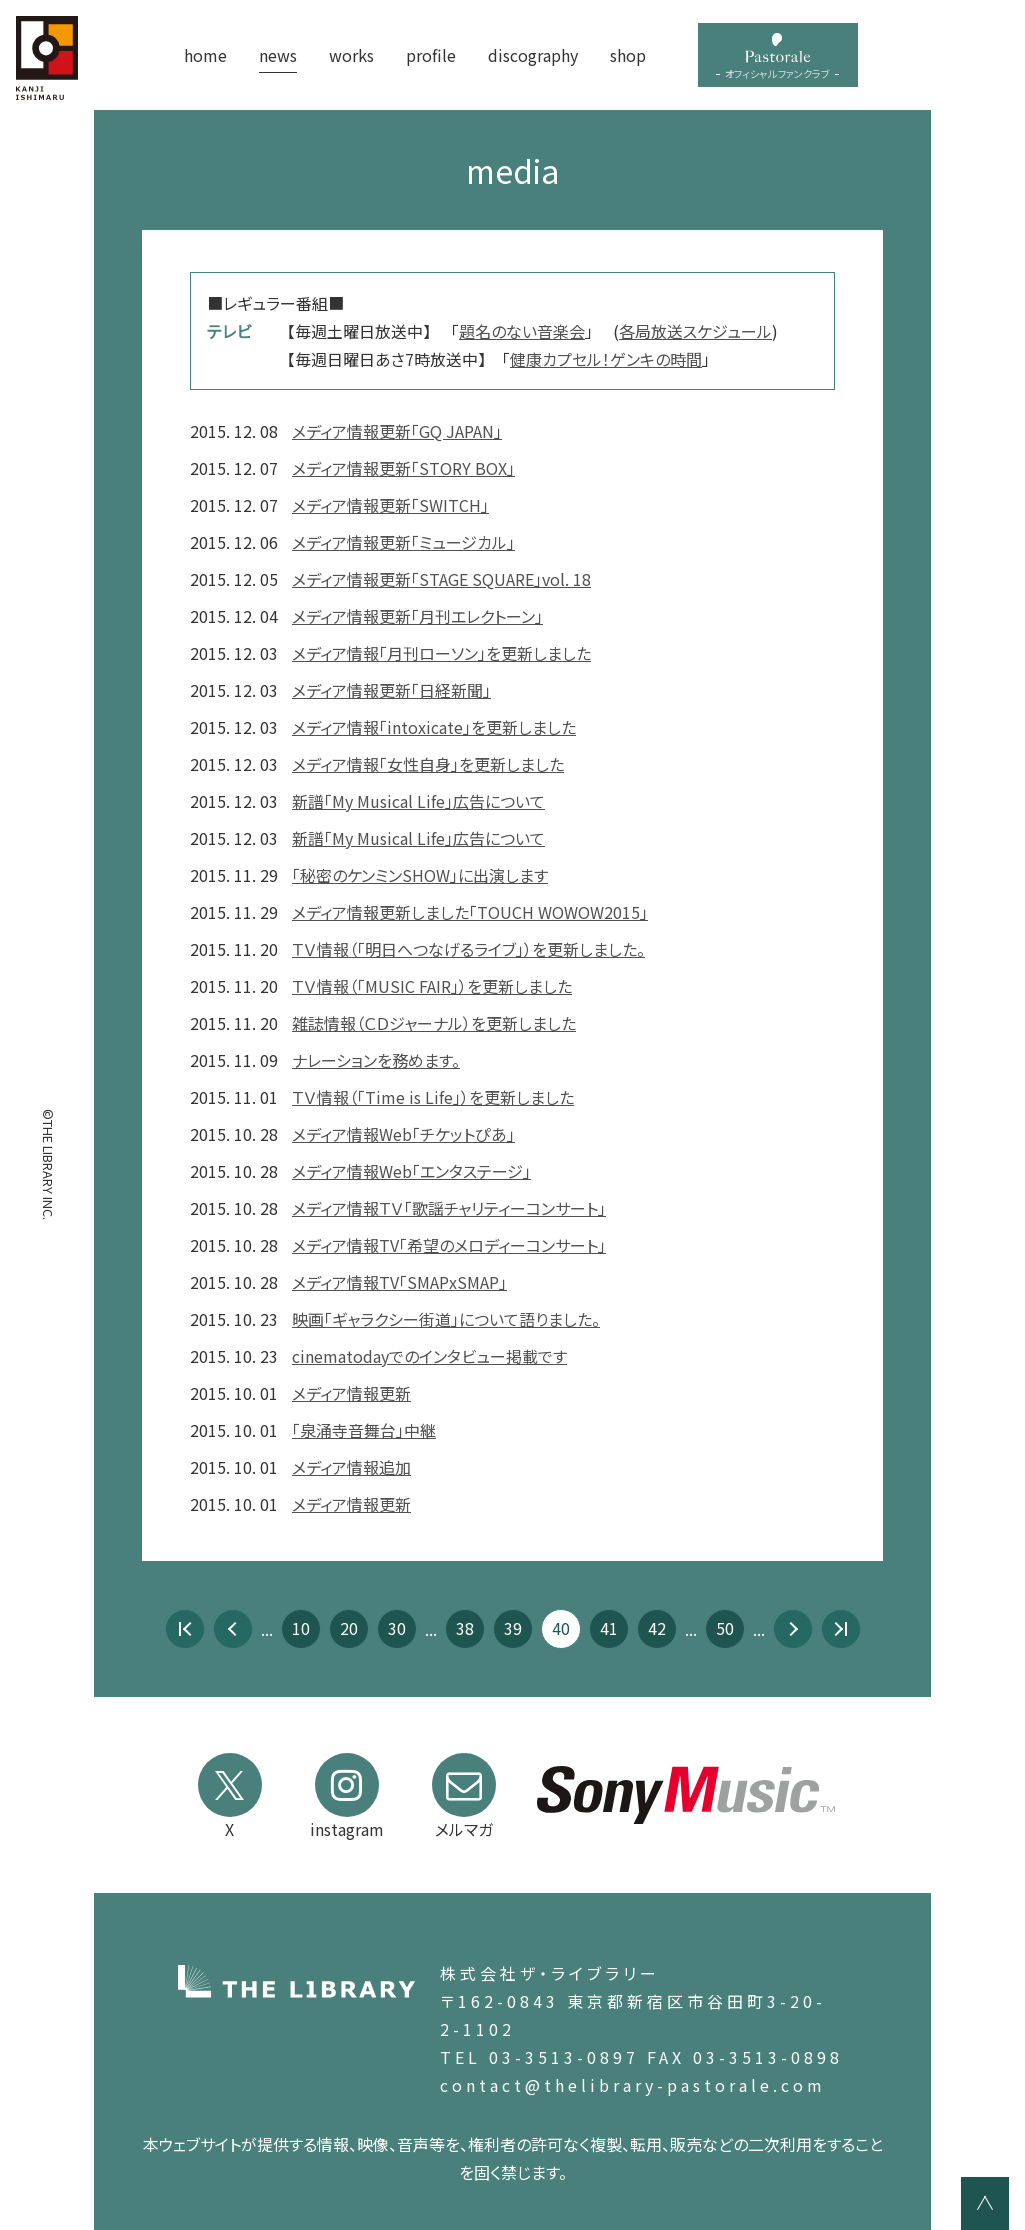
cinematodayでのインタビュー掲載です (429, 1356)
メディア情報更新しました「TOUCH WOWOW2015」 (470, 912)
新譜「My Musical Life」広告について (418, 801)
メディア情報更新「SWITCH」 (390, 505)
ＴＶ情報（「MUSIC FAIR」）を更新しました (432, 986)
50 (725, 1628)
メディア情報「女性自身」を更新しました (428, 764)
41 (609, 1628)
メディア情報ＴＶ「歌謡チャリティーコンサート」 (449, 1208)
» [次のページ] (793, 1629)
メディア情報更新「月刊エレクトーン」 (417, 616)
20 (349, 1628)
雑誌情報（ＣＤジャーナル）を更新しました (434, 1023)
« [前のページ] (233, 1629)
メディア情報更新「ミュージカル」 (403, 542)
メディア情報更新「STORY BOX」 (403, 468)
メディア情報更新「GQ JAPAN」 (397, 431)
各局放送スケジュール (695, 331)
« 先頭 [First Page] (185, 1629)
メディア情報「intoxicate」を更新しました (434, 727)
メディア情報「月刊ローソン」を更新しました (441, 653)
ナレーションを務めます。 (376, 1060)
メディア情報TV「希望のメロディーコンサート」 (449, 1245)
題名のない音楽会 (522, 331)
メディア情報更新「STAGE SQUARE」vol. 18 (441, 579)
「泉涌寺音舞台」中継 (364, 1430)
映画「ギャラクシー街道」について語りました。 (446, 1319)
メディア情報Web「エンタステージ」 (411, 1171)
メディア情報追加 (351, 1467)
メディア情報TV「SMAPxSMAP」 (399, 1282)
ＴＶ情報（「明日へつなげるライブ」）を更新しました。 (468, 949)
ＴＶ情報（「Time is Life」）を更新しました (433, 1097)
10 (301, 1628)
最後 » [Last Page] (841, 1629)
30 (397, 1628)
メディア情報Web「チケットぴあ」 (403, 1134)
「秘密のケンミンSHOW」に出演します (420, 875)
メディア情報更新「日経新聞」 (391, 690)
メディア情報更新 (351, 1393)
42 (657, 1628)
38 (465, 1628)
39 (513, 1628)
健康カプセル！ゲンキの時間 (606, 359)
